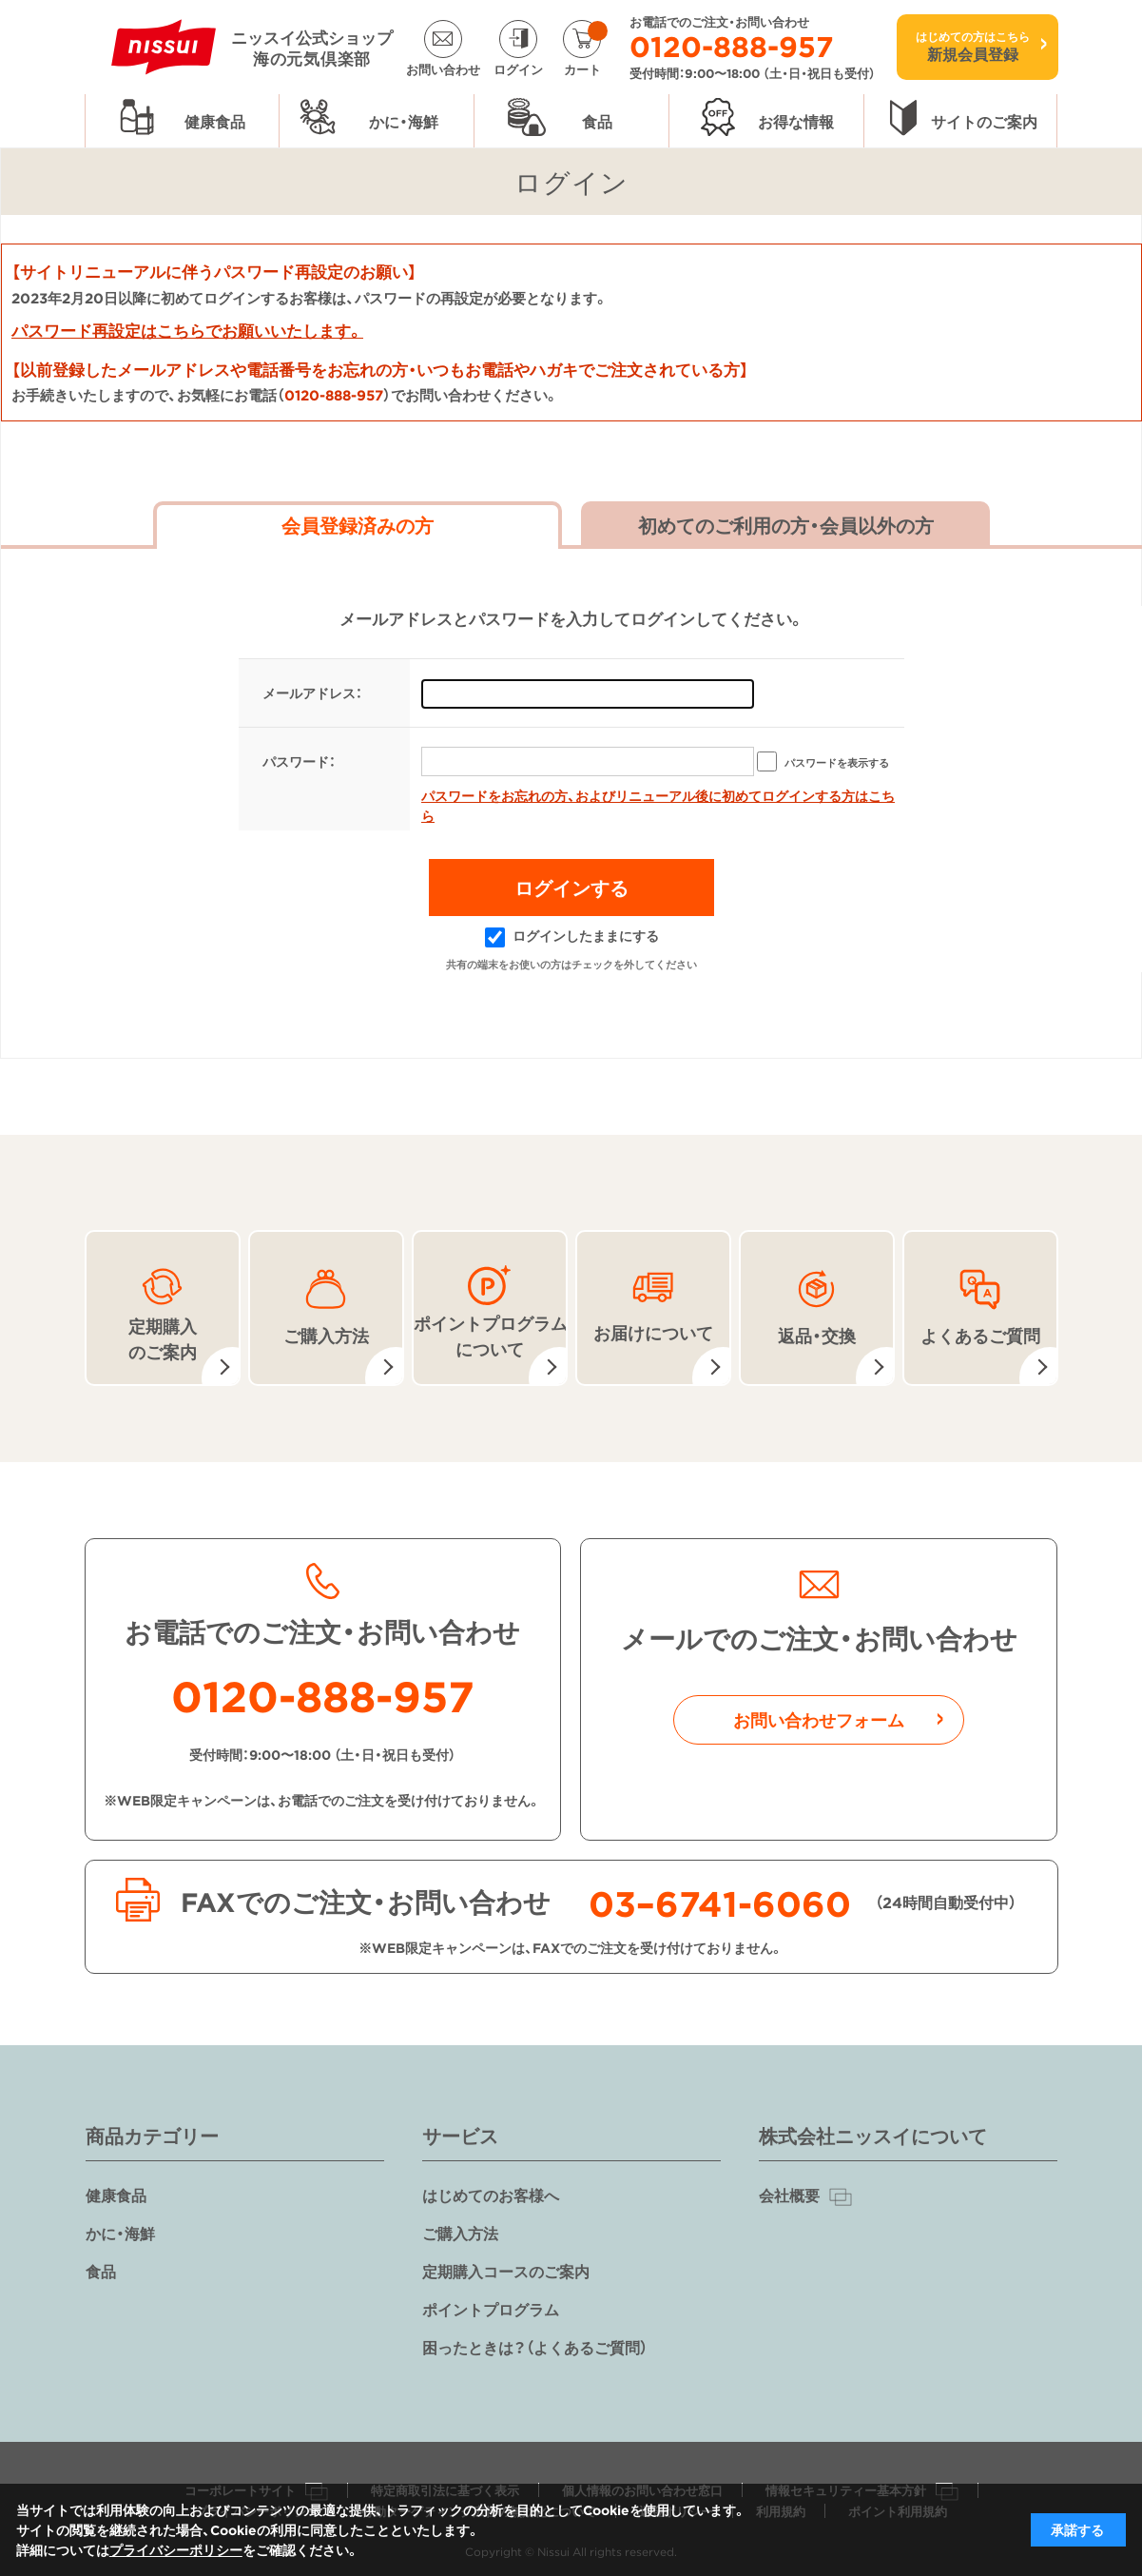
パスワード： (299, 761)
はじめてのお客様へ (490, 2194)
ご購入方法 (460, 2232)
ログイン (518, 67)
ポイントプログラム (490, 2308)
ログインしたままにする (572, 935)
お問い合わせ (443, 67)
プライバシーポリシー (175, 2549)
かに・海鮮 (120, 2232)
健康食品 (116, 2194)
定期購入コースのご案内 (506, 2270)
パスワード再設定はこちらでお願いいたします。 (187, 330)
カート (586, 48)
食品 (101, 2270)
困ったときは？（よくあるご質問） (535, 2346)
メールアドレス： (312, 692)
